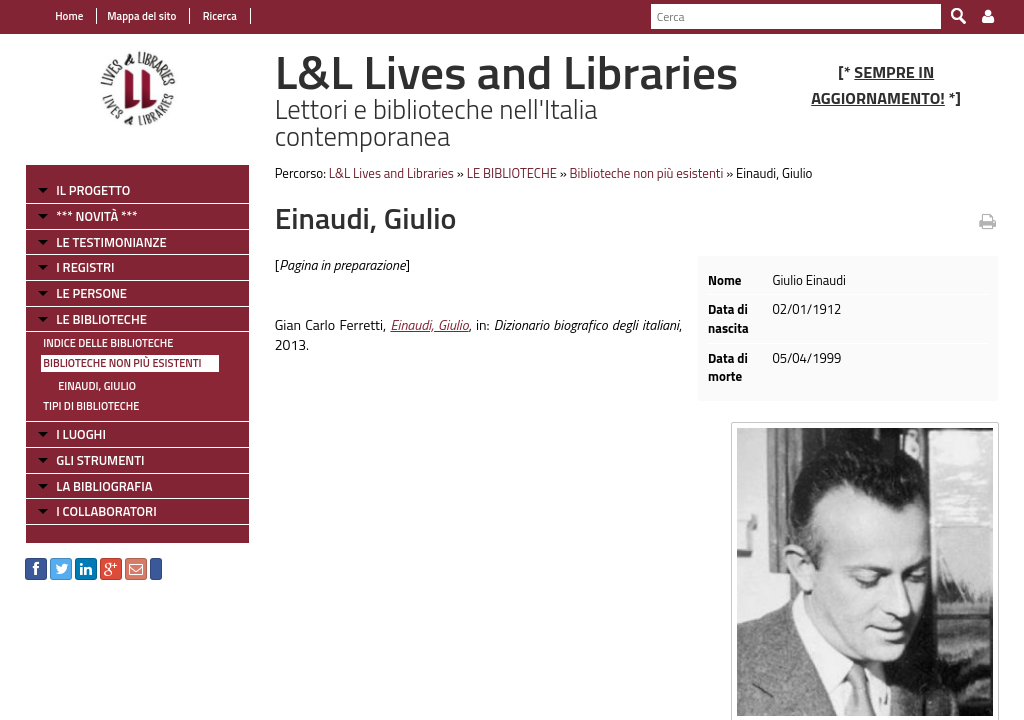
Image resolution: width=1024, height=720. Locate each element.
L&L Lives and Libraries (391, 173)
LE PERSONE (91, 293)
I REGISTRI (85, 267)
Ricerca (218, 16)
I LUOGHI (81, 434)
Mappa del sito (141, 16)
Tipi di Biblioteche (91, 406)
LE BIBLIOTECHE (101, 319)
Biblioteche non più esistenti (122, 363)
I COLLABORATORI (106, 511)
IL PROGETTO (93, 190)
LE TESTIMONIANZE (111, 242)
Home (69, 16)
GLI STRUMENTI (100, 460)
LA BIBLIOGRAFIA (104, 486)
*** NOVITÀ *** (96, 216)
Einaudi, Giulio (97, 386)
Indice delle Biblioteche (108, 343)
